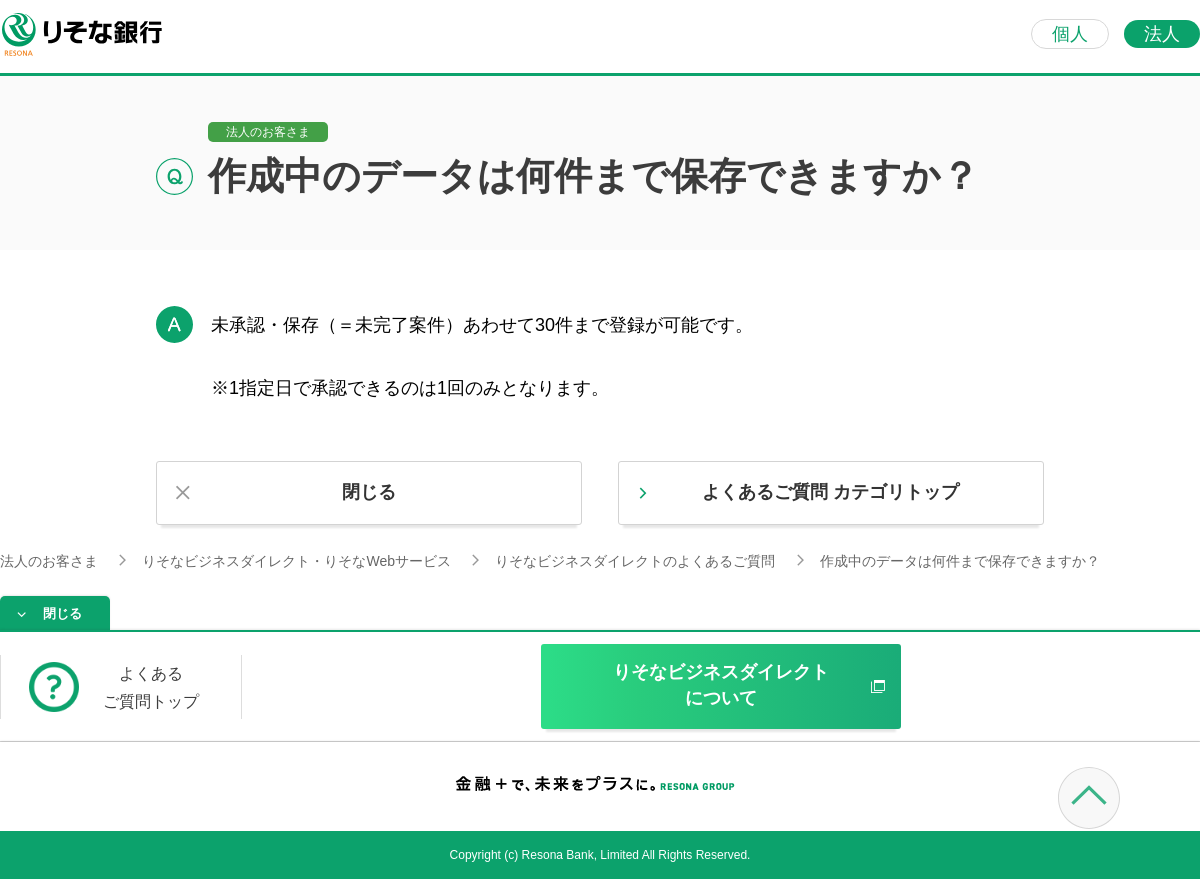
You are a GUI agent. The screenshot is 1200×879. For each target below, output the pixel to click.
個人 (1070, 34)
